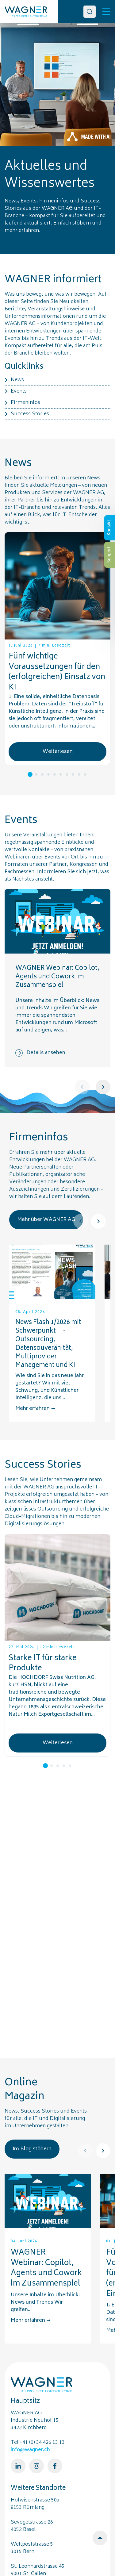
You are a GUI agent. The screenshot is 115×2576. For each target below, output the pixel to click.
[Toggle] (106, 11)
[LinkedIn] (18, 2466)
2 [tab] (36, 774)
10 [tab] (85, 774)
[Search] (89, 12)
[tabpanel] (57, 649)
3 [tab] (42, 774)
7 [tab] (67, 774)
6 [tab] (60, 774)
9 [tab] (79, 774)
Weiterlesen (58, 751)
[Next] (103, 1087)
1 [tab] (30, 774)
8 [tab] (73, 774)
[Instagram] (36, 2466)
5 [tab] (54, 774)
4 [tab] (48, 774)
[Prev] (82, 1087)
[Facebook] (55, 2466)
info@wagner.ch (30, 2450)
